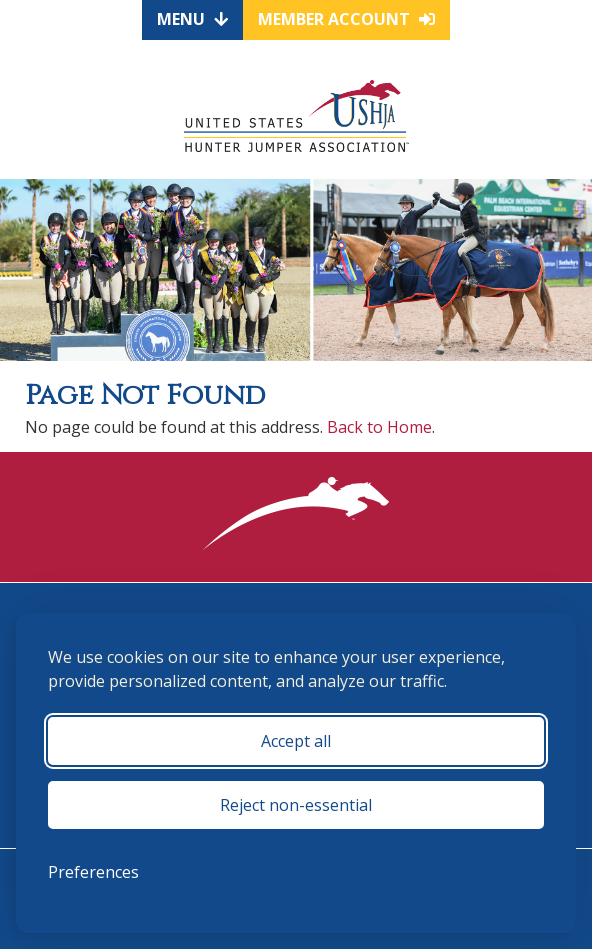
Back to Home (379, 427)
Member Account (346, 19)
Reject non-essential (296, 805)
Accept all (296, 741)
